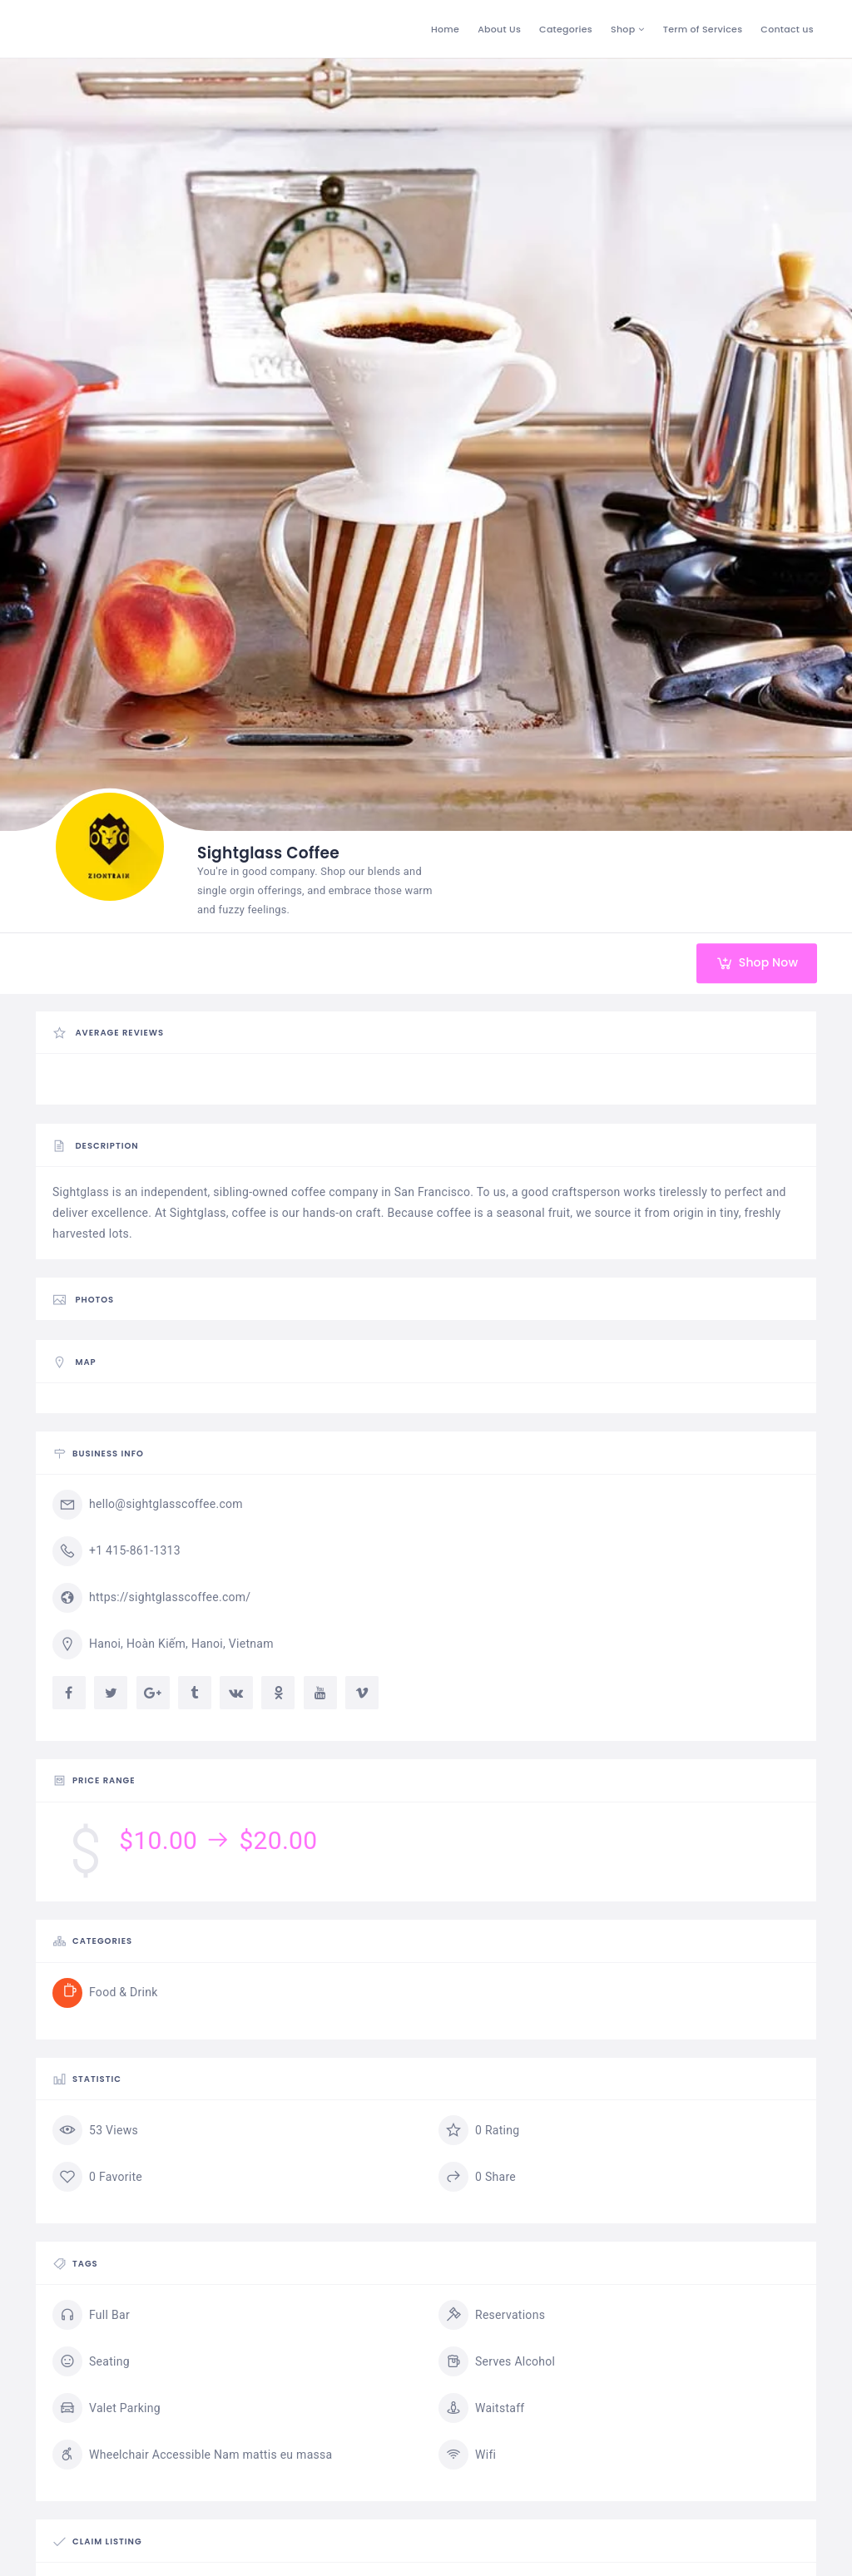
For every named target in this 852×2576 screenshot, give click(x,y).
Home (445, 29)
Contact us (787, 29)
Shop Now (750, 963)
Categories (565, 29)
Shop (623, 29)
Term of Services (703, 29)
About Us (499, 29)
